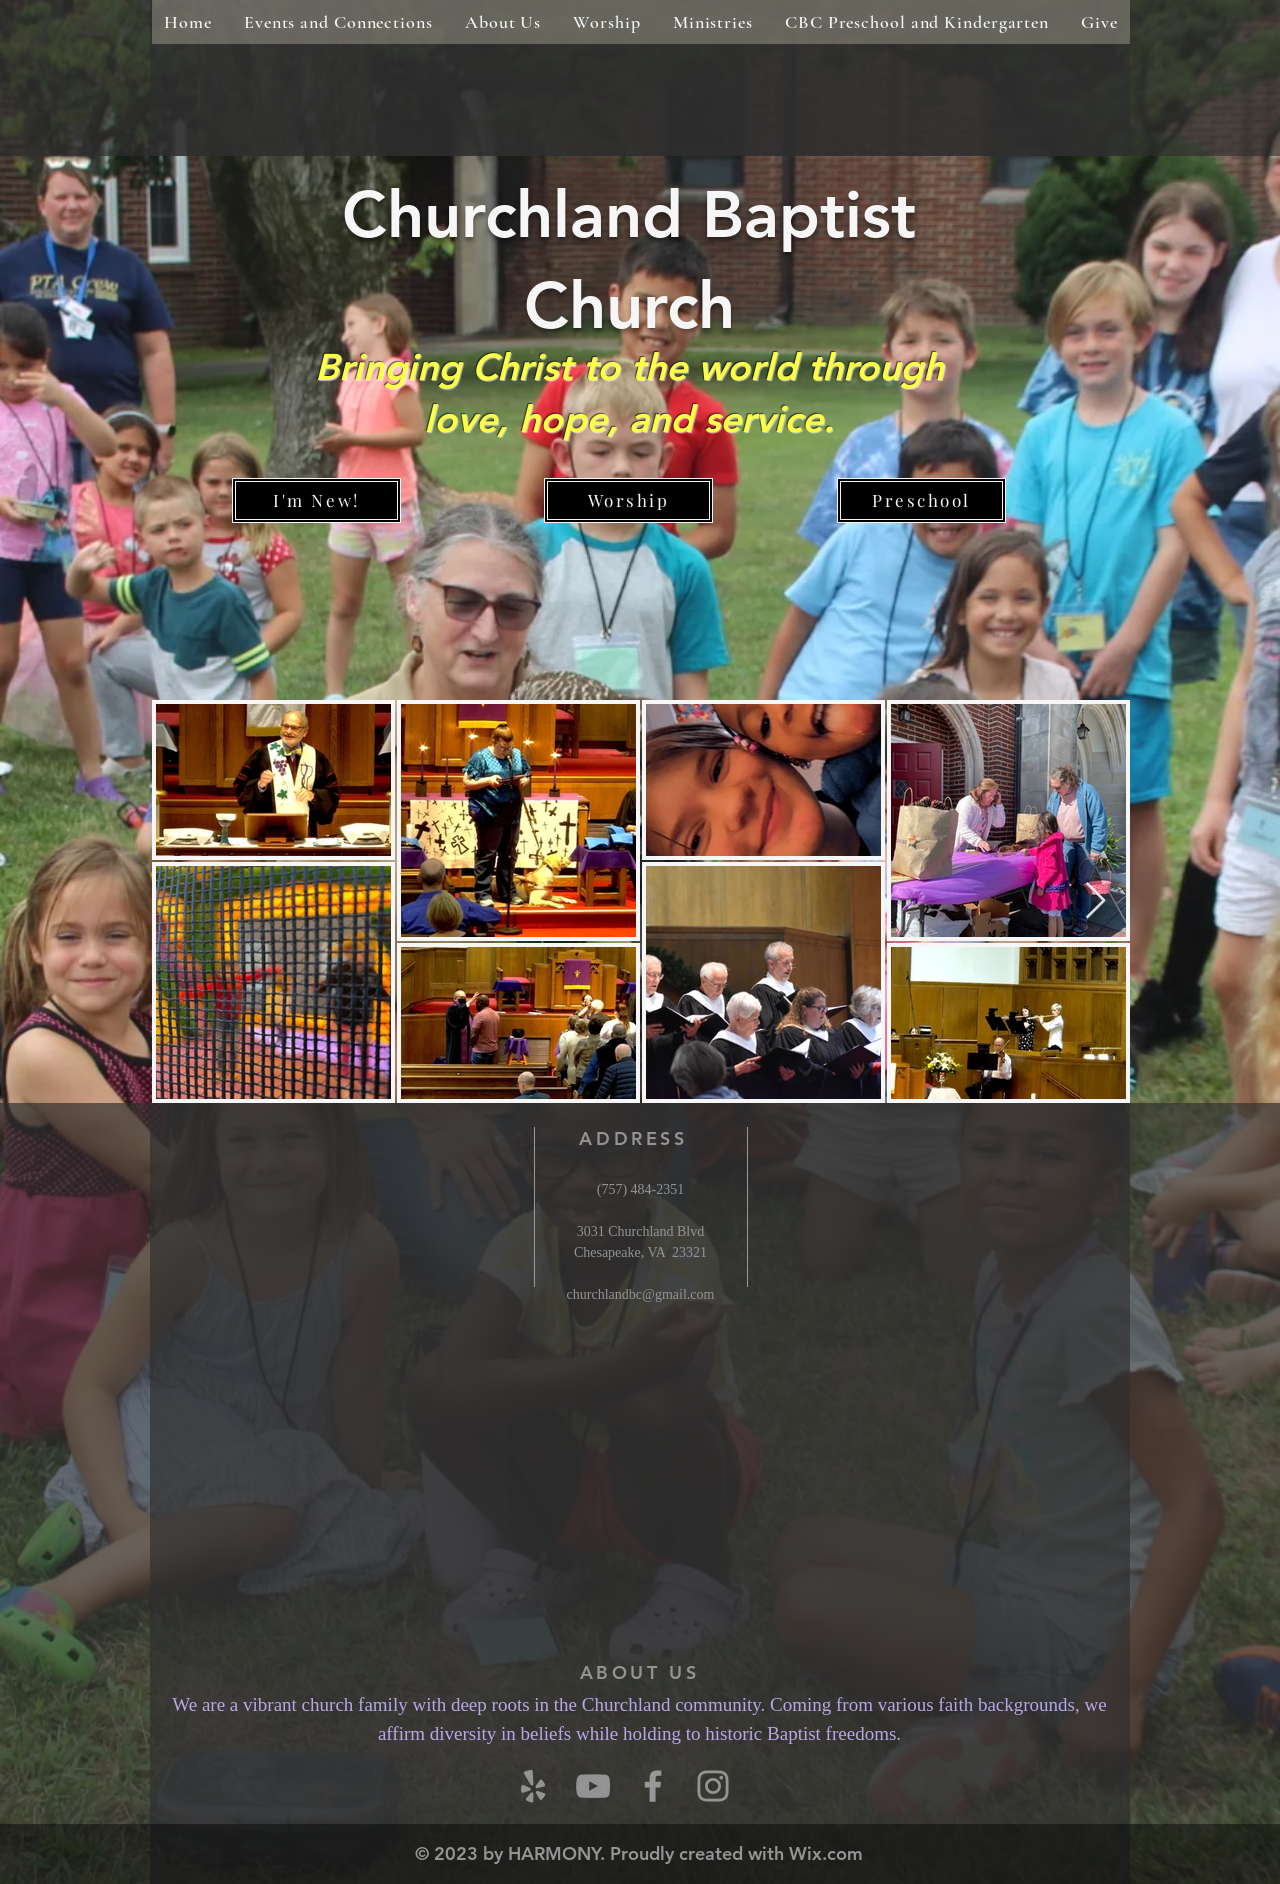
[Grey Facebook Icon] (653, 1786)
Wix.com (826, 1853)
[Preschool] (921, 500)
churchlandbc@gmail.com (641, 1294)
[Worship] (628, 500)
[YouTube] (593, 1786)
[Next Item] (1095, 901)
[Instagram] (713, 1786)
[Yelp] (533, 1786)
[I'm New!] (316, 500)
